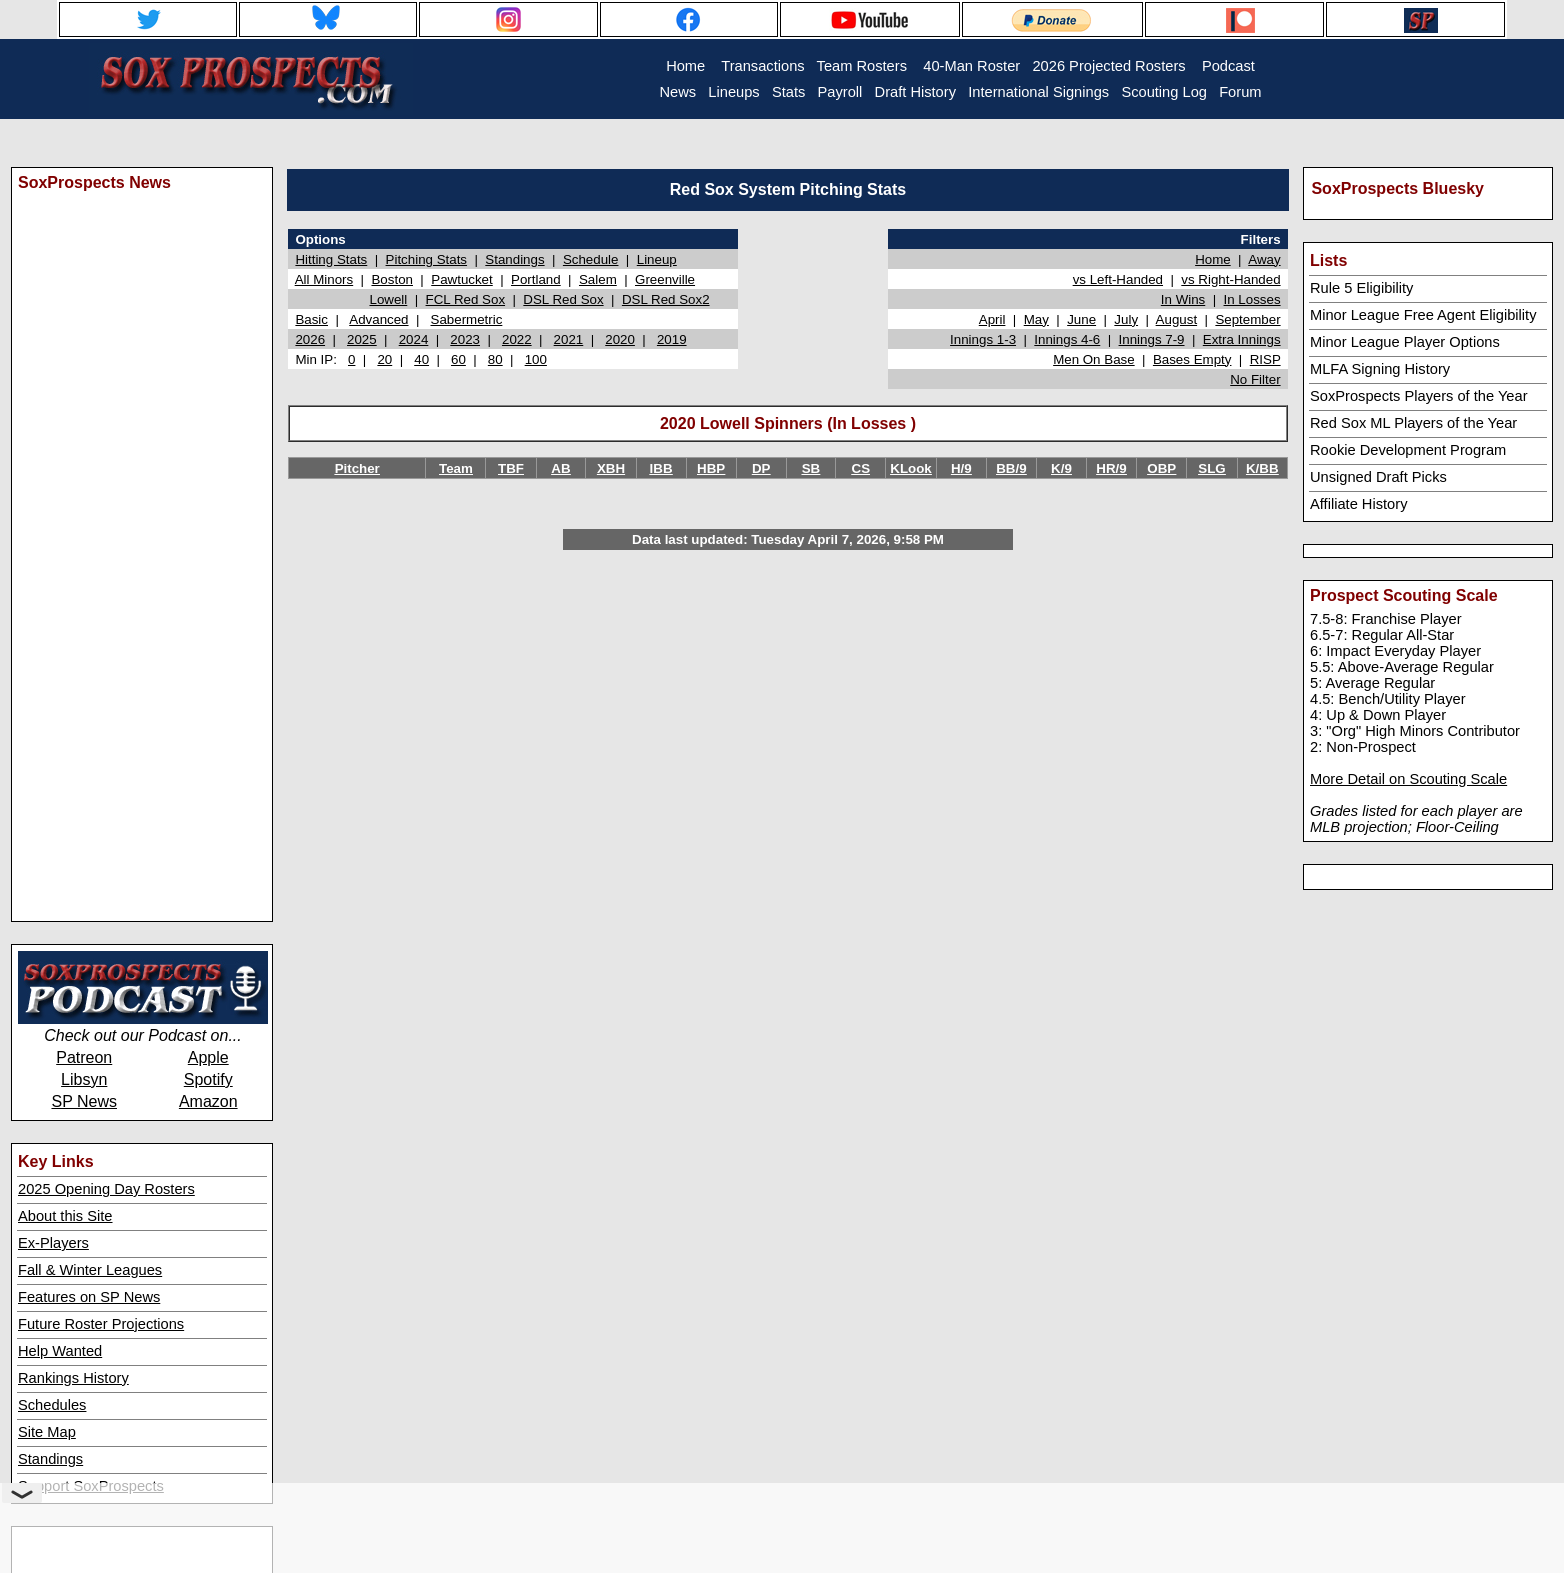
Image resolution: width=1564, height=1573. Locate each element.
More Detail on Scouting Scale (1408, 779)
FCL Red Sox (466, 299)
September (1247, 319)
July (1126, 319)
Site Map (47, 1432)
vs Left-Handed (1118, 279)
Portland (536, 279)
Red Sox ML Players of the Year (1413, 423)
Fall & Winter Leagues (90, 1270)
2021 (569, 339)
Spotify (208, 1079)
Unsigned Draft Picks (1378, 477)
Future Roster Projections (101, 1324)
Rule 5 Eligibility (1361, 288)
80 (495, 359)
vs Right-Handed (1230, 279)
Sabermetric (467, 319)
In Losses (1252, 299)
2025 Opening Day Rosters (106, 1189)
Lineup (657, 259)
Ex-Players (53, 1243)
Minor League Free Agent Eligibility (1423, 315)
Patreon (84, 1057)
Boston (392, 279)
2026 (310, 339)
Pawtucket (462, 279)
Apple (208, 1057)
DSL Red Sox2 (666, 299)
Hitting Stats (331, 259)
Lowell (388, 299)
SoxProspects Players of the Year (1419, 396)
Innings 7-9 (1152, 339)
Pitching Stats (427, 259)
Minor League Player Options (1405, 342)
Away (1264, 259)
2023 (465, 339)
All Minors (324, 279)
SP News (84, 1101)
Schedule (591, 259)
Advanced (378, 319)
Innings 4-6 (1067, 339)
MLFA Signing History (1380, 369)
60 (458, 359)
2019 (672, 339)
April (992, 319)
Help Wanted (60, 1351)
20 (384, 359)
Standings (50, 1459)
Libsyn (84, 1079)
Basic (311, 319)
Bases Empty (1192, 359)
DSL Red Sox (563, 299)
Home (1213, 259)
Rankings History (73, 1378)
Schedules (52, 1405)
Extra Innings (1242, 339)
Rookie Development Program (1408, 450)
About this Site (65, 1216)
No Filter (1255, 379)
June (1081, 319)
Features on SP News (89, 1297)
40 (421, 359)
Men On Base (1094, 359)
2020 (620, 339)
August (1177, 319)
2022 (517, 339)
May (1036, 319)
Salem (598, 279)
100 (536, 359)
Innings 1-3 (983, 339)
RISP (1265, 359)
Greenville (665, 279)
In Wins (1183, 299)
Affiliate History (1358, 504)
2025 (362, 339)
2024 (414, 339)
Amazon (208, 1101)
